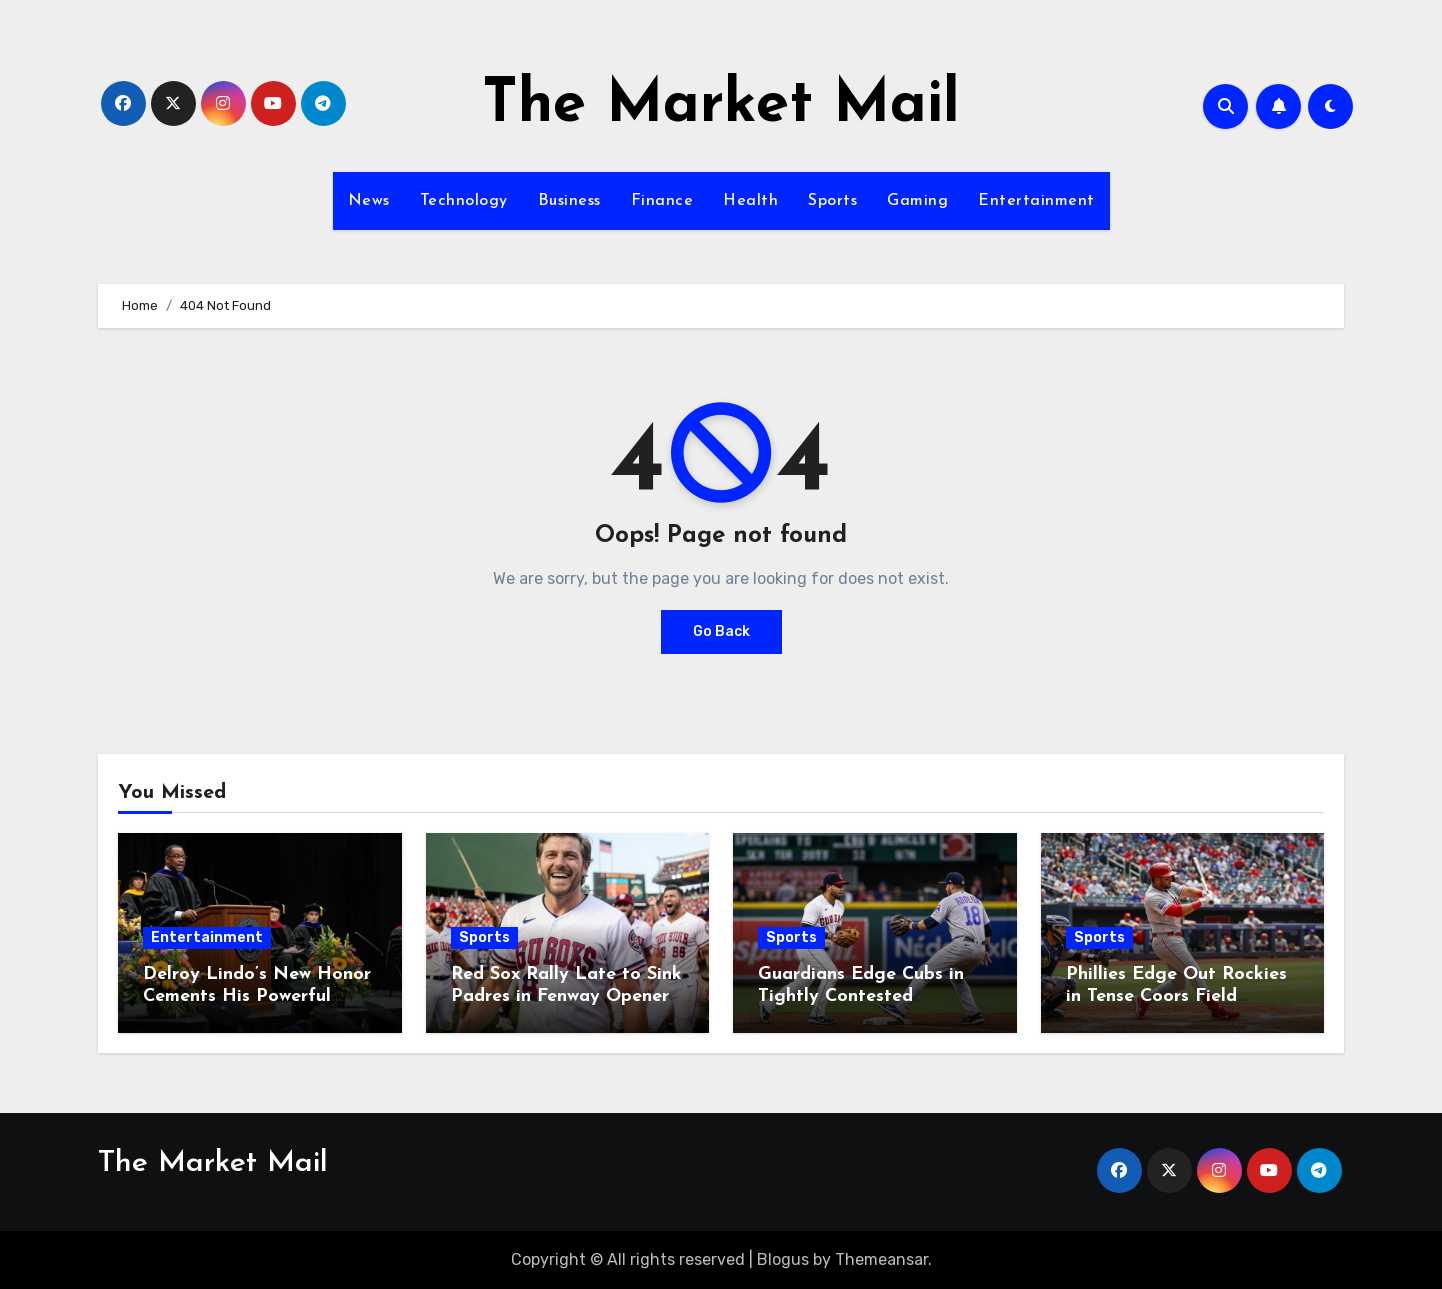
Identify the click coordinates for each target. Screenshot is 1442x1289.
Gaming (917, 201)
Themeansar (881, 1259)
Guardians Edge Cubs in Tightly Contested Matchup (861, 996)
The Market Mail (721, 106)
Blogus (783, 1259)
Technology (464, 201)
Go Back (721, 631)
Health (750, 201)
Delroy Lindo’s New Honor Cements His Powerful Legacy (257, 996)
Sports (832, 201)
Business (569, 201)
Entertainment (1036, 201)
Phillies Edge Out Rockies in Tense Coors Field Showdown (1176, 996)
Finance (662, 201)
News (369, 201)
